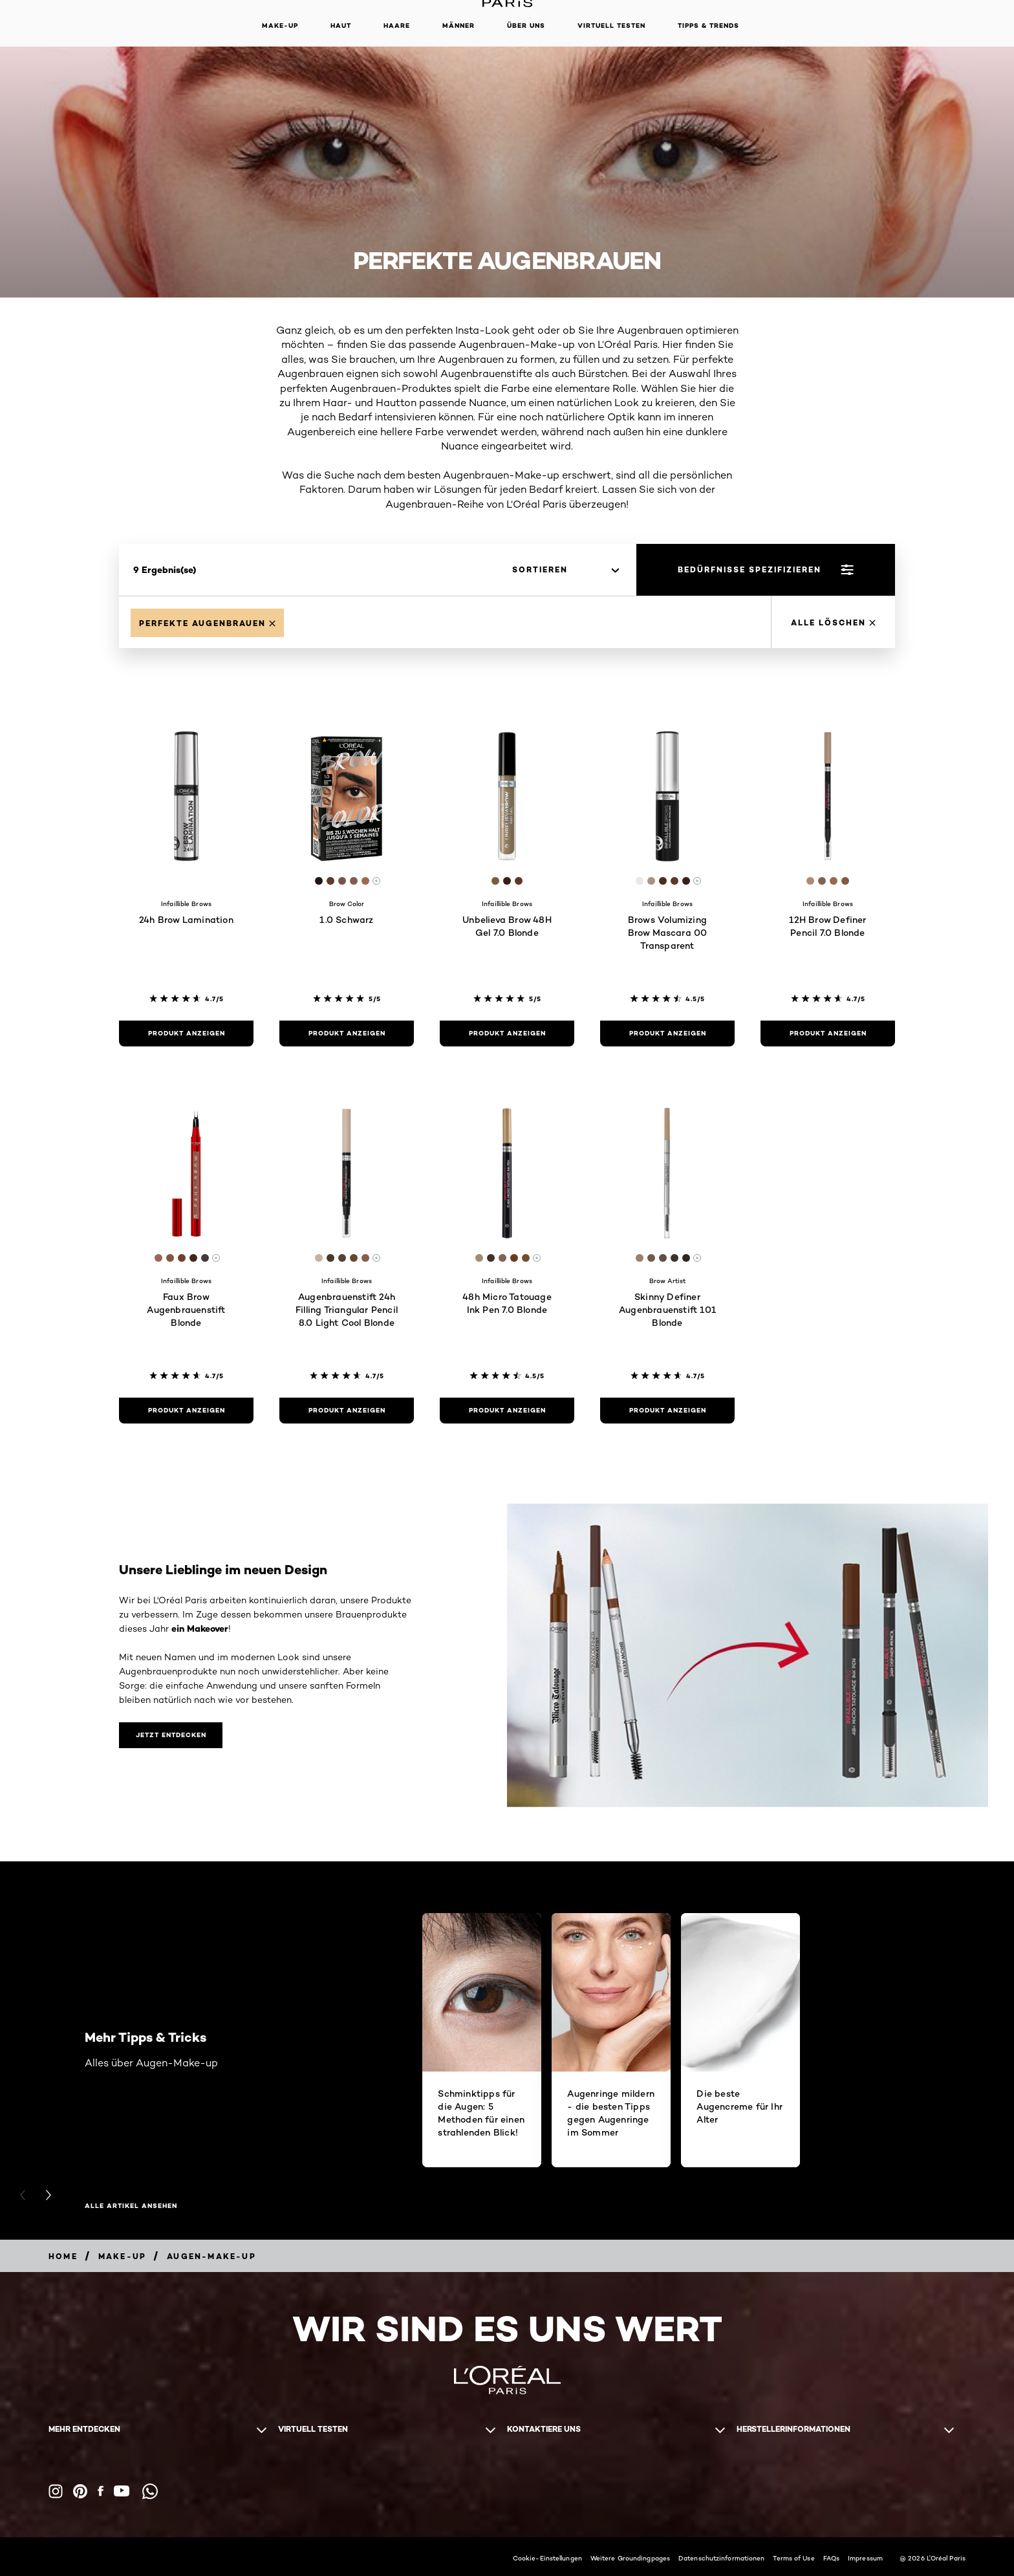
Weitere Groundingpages (630, 2558)
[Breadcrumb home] (63, 2256)
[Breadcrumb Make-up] (122, 2256)
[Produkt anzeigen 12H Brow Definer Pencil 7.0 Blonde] (827, 1033)
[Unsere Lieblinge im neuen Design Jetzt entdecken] (170, 1735)
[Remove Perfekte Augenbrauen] (207, 623)
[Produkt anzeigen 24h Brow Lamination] (186, 1033)
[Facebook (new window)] (100, 2490)
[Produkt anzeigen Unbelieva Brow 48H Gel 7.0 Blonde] (507, 1033)
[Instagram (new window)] (56, 2491)
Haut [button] (340, 25)
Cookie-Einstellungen (547, 2558)
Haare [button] (396, 25)
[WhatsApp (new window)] (150, 2491)
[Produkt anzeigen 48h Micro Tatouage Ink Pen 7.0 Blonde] (507, 1410)
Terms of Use (793, 2558)
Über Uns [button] (526, 25)
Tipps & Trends (708, 25)
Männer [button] (458, 25)
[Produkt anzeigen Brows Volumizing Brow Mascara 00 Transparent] (667, 1033)
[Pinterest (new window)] (80, 2491)
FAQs (831, 2558)
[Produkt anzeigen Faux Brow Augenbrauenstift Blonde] (186, 1410)
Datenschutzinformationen (721, 2558)
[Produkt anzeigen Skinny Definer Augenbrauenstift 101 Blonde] (667, 1410)
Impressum (865, 2558)
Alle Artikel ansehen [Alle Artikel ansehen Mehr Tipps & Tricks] (131, 2206)
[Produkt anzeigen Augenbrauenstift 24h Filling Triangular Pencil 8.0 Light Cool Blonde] (346, 1410)
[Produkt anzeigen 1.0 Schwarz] (346, 1033)
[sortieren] (565, 570)
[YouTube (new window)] (121, 2490)
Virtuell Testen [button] (611, 25)
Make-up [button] (280, 25)
